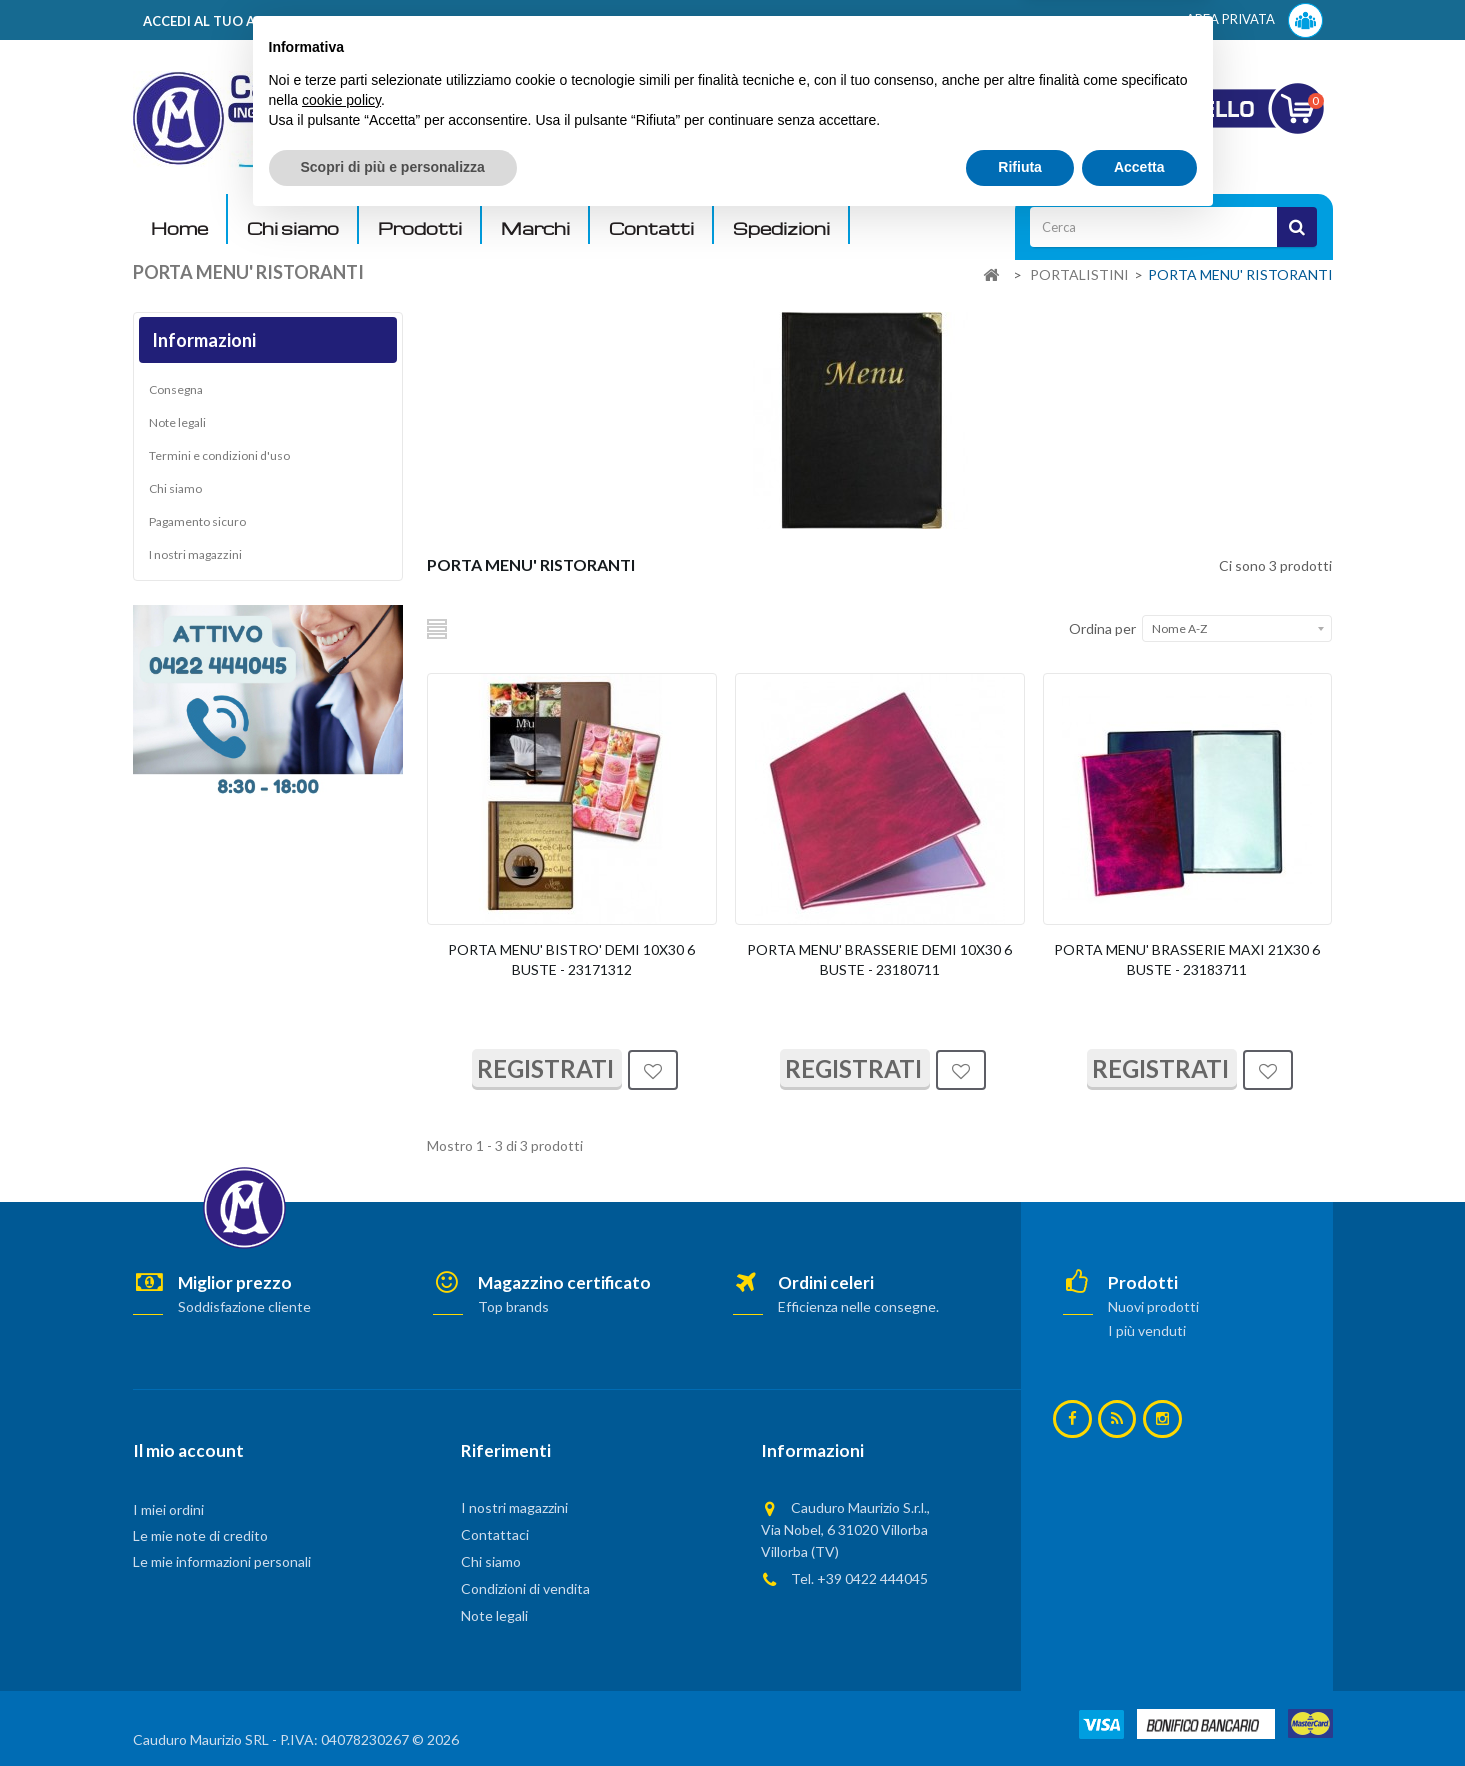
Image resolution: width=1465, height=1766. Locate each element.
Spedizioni (781, 228)
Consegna (176, 389)
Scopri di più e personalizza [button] (393, 1711)
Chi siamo (293, 228)
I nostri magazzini (195, 554)
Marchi (535, 228)
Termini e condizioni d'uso (219, 455)
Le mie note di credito (200, 1535)
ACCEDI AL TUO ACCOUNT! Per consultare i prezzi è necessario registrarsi (386, 21)
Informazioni (204, 340)
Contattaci (495, 1534)
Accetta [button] (1139, 1711)
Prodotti (420, 228)
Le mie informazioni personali (222, 1561)
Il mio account (188, 1450)
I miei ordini (168, 1509)
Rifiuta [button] (1020, 1711)
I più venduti (1147, 1330)
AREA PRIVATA (1254, 20)
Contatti (651, 228)
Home (179, 228)
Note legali (177, 422)
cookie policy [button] (341, 1644)
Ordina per (1102, 628)
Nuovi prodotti (1153, 1306)
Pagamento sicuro (197, 521)
